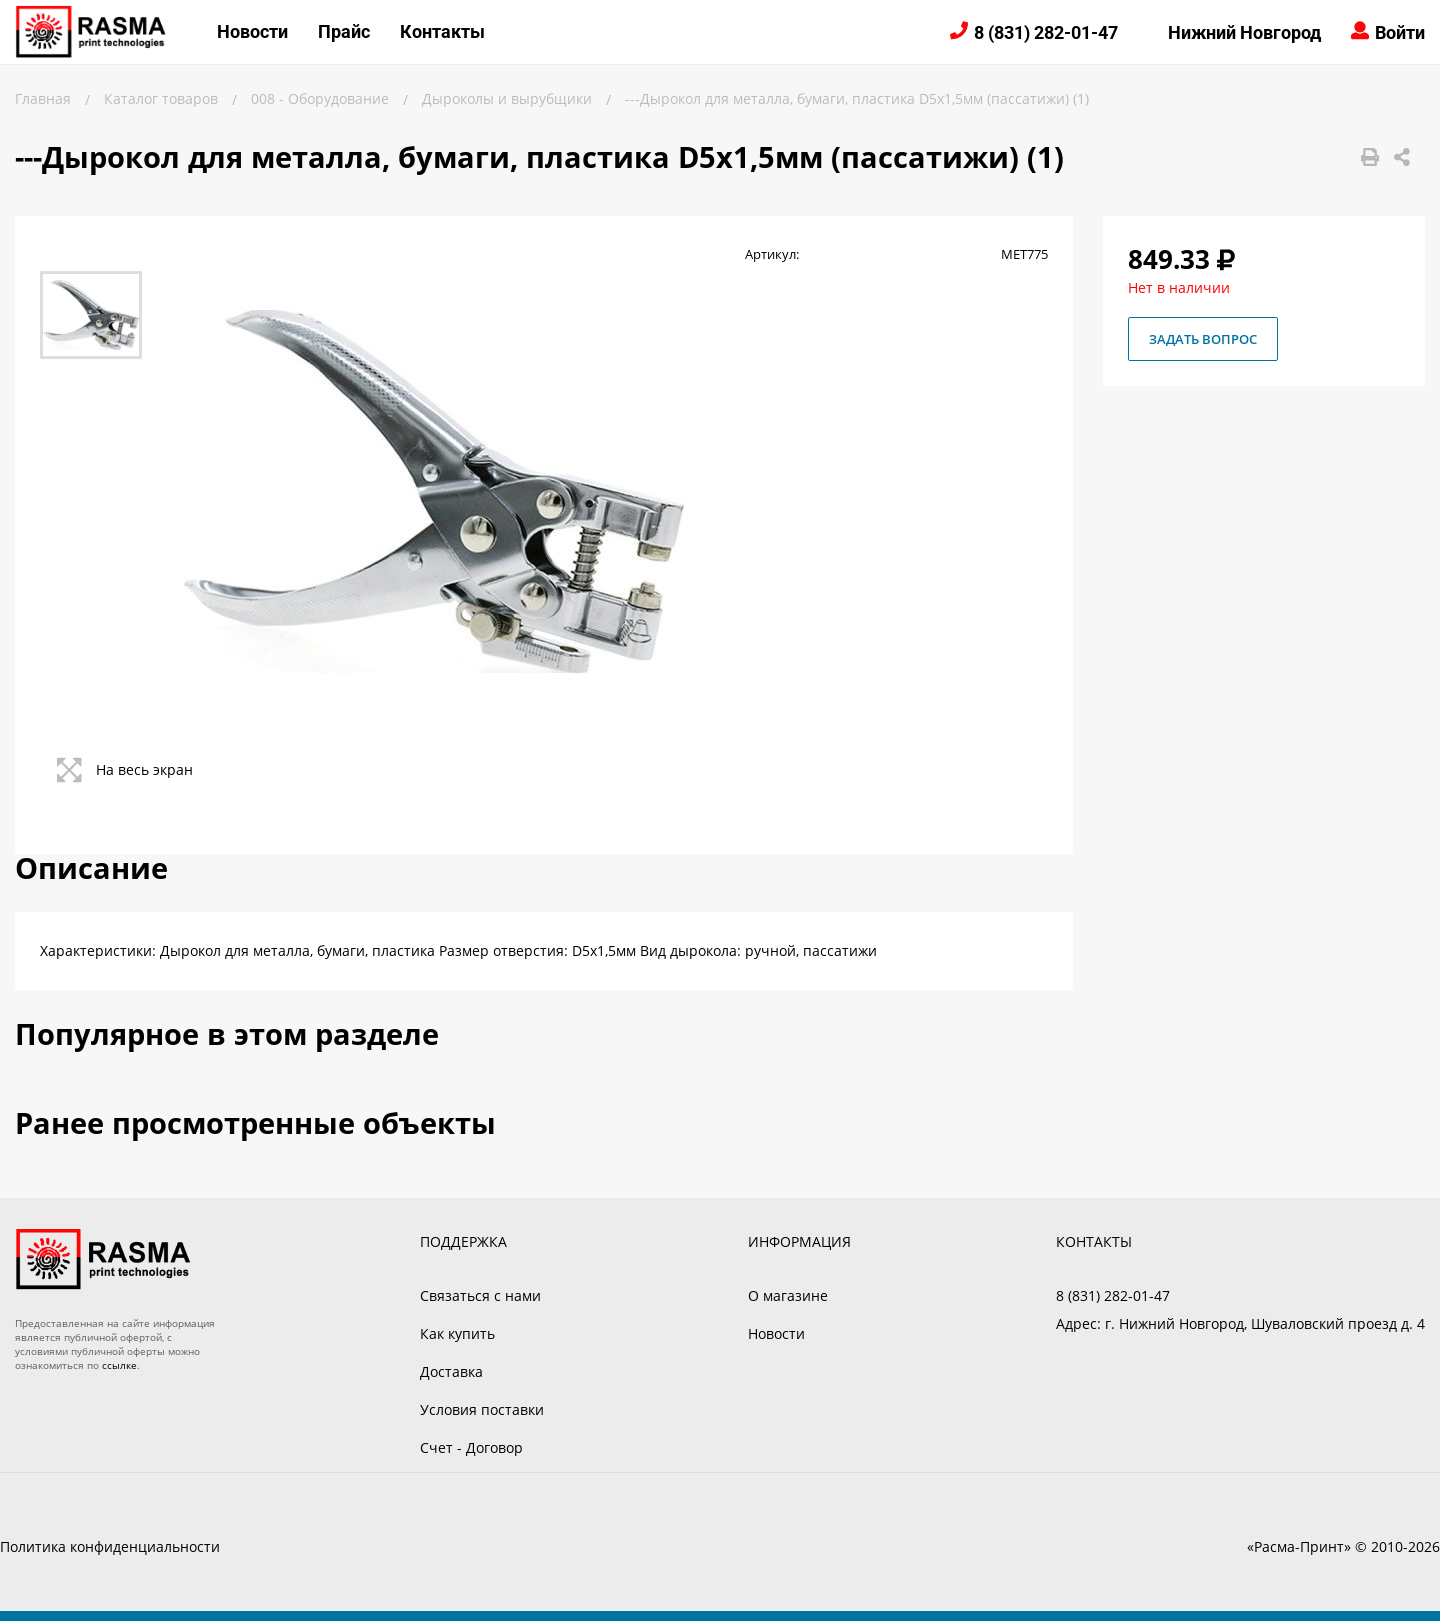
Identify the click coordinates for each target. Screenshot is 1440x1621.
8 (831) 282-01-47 (1046, 32)
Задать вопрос (1203, 339)
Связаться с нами (480, 1295)
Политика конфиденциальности (110, 1546)
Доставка (451, 1371)
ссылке (119, 1365)
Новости (252, 31)
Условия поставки (482, 1409)
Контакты (442, 31)
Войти (1400, 32)
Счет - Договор (471, 1447)
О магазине (788, 1295)
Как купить (457, 1333)
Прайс (344, 31)
